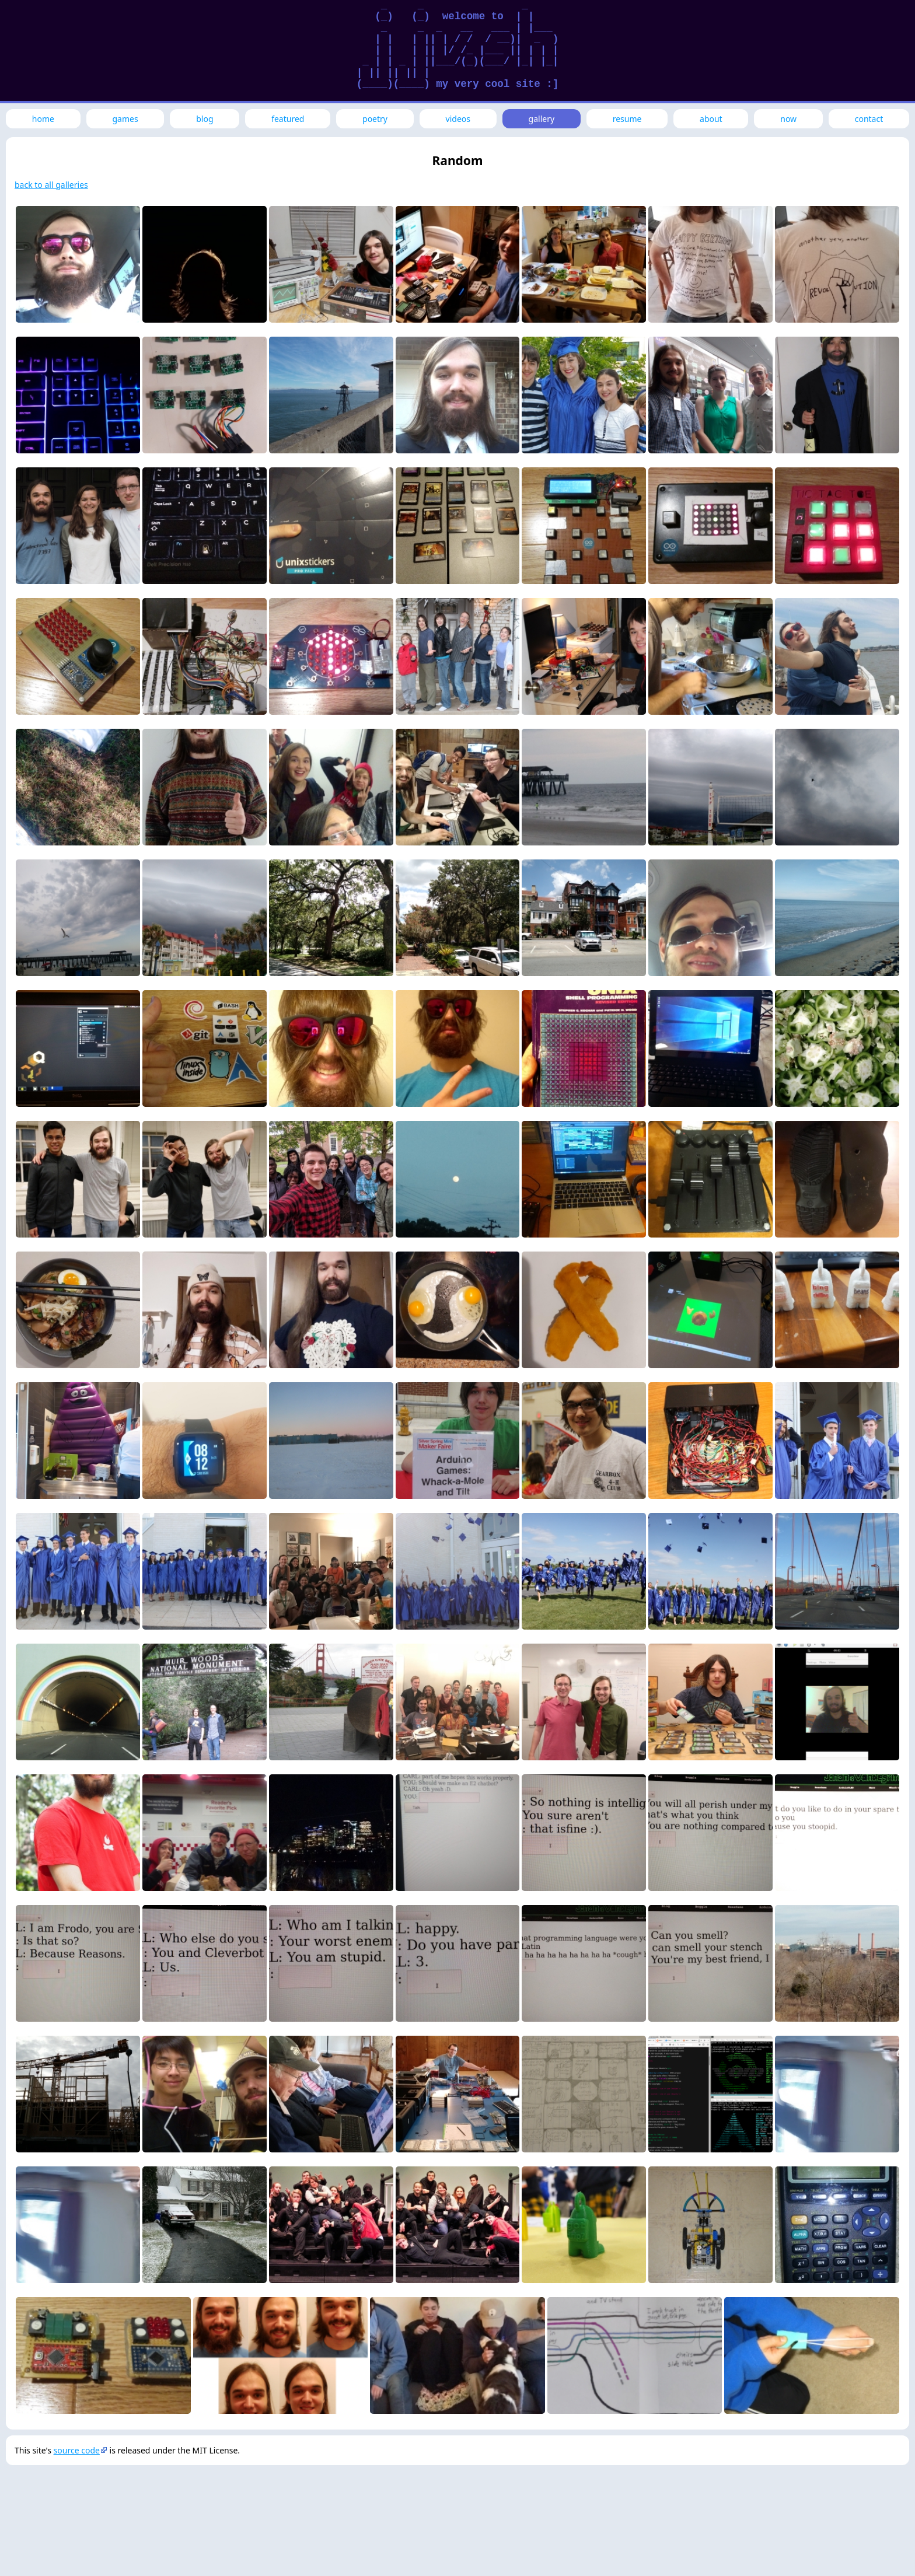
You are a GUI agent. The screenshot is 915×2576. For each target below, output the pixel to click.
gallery (542, 118)
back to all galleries (51, 184)
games (125, 118)
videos (458, 118)
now (788, 118)
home (43, 118)
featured (287, 118)
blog (204, 118)
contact (869, 118)
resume (627, 118)
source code (77, 2450)
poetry (374, 118)
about (711, 118)
